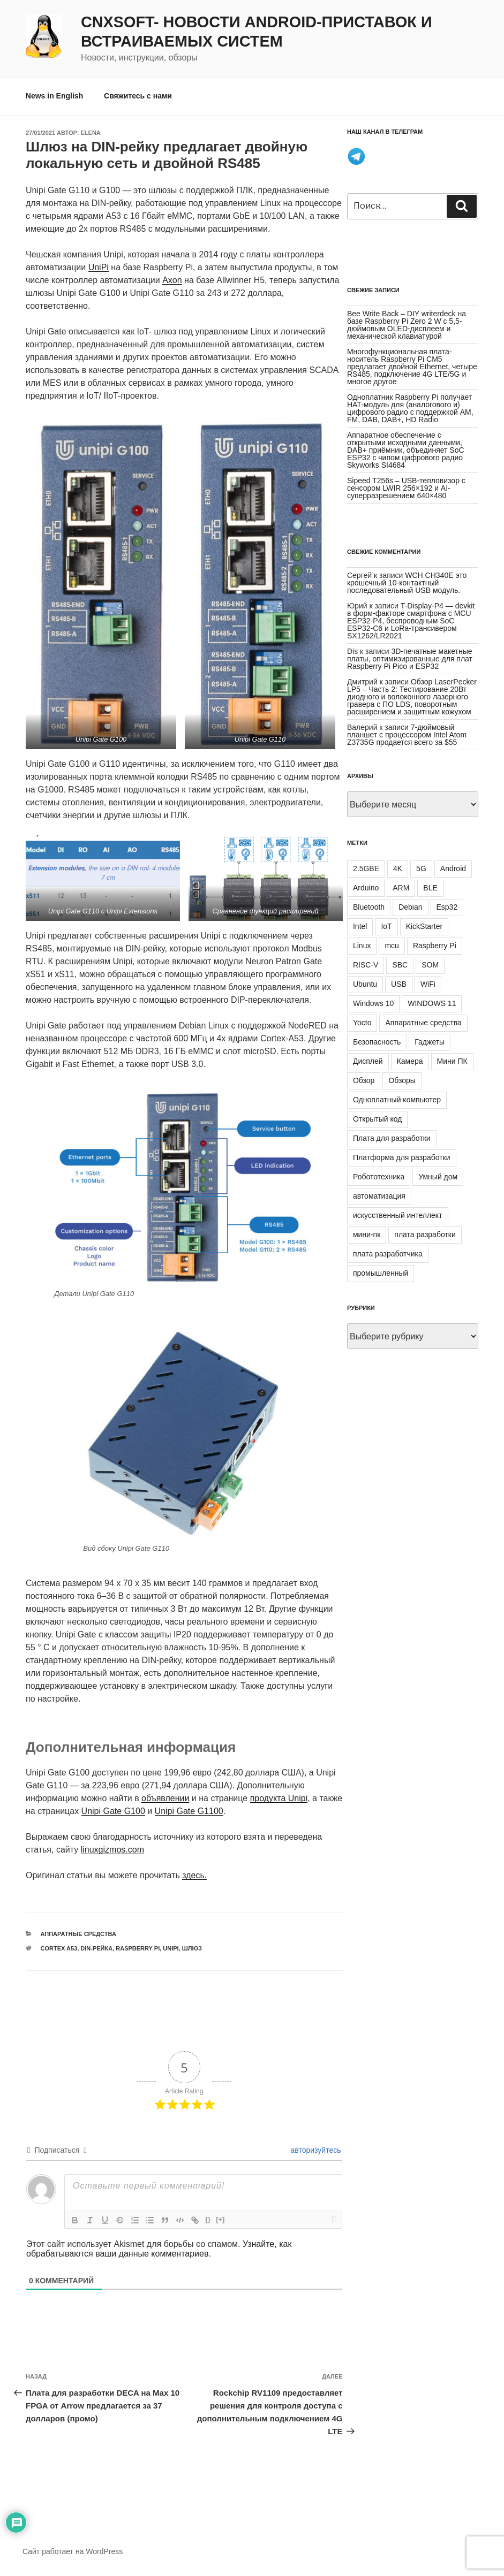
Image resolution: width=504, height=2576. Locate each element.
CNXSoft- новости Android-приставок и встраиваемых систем (256, 31)
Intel (360, 926)
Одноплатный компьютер (397, 1099)
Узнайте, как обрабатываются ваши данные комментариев (158, 2248)
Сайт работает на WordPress (72, 2551)
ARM (401, 887)
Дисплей (368, 1061)
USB (399, 984)
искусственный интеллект (397, 1215)
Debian (410, 907)
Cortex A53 (59, 1948)
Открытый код (377, 1119)
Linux (362, 945)
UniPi (98, 267)
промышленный (380, 1273)
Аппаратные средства (78, 1934)
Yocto (362, 1022)
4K (397, 868)
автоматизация (379, 1196)
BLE (430, 887)
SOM (430, 965)
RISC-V (365, 965)
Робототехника (378, 1176)
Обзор (363, 1080)
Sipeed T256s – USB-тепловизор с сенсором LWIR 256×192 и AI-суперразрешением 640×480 (406, 488)
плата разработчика (388, 1253)
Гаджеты (430, 1042)
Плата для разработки (392, 1138)
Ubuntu (365, 984)
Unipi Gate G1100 (189, 1811)
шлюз (192, 1948)
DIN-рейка (96, 1948)
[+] (220, 2219)
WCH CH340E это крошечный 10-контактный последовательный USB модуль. (407, 583)
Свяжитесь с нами (138, 96)
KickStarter (424, 926)
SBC (400, 965)
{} (207, 2219)
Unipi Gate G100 (113, 1811)
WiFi (427, 984)
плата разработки (424, 1234)
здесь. (194, 1875)
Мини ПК (452, 1061)
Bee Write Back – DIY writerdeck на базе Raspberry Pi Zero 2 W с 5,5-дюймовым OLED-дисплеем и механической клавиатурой (406, 324)
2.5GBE (366, 868)
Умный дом (437, 1176)
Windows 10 (373, 1003)
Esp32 (447, 907)
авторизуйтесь (315, 2150)
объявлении (165, 1798)
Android (453, 868)
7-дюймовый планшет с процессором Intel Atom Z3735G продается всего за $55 (407, 734)
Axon (172, 280)
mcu (391, 945)
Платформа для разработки (401, 1157)
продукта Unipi (279, 1798)
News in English (54, 96)
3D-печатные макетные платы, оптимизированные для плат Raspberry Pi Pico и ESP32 (409, 658)
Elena (91, 132)
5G (421, 868)
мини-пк (366, 1234)
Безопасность (377, 1042)
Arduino (366, 887)
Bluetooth (369, 907)
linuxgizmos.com (112, 1849)
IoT (386, 926)
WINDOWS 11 (432, 1003)
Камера (410, 1061)
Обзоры (402, 1080)
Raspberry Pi (138, 1948)
